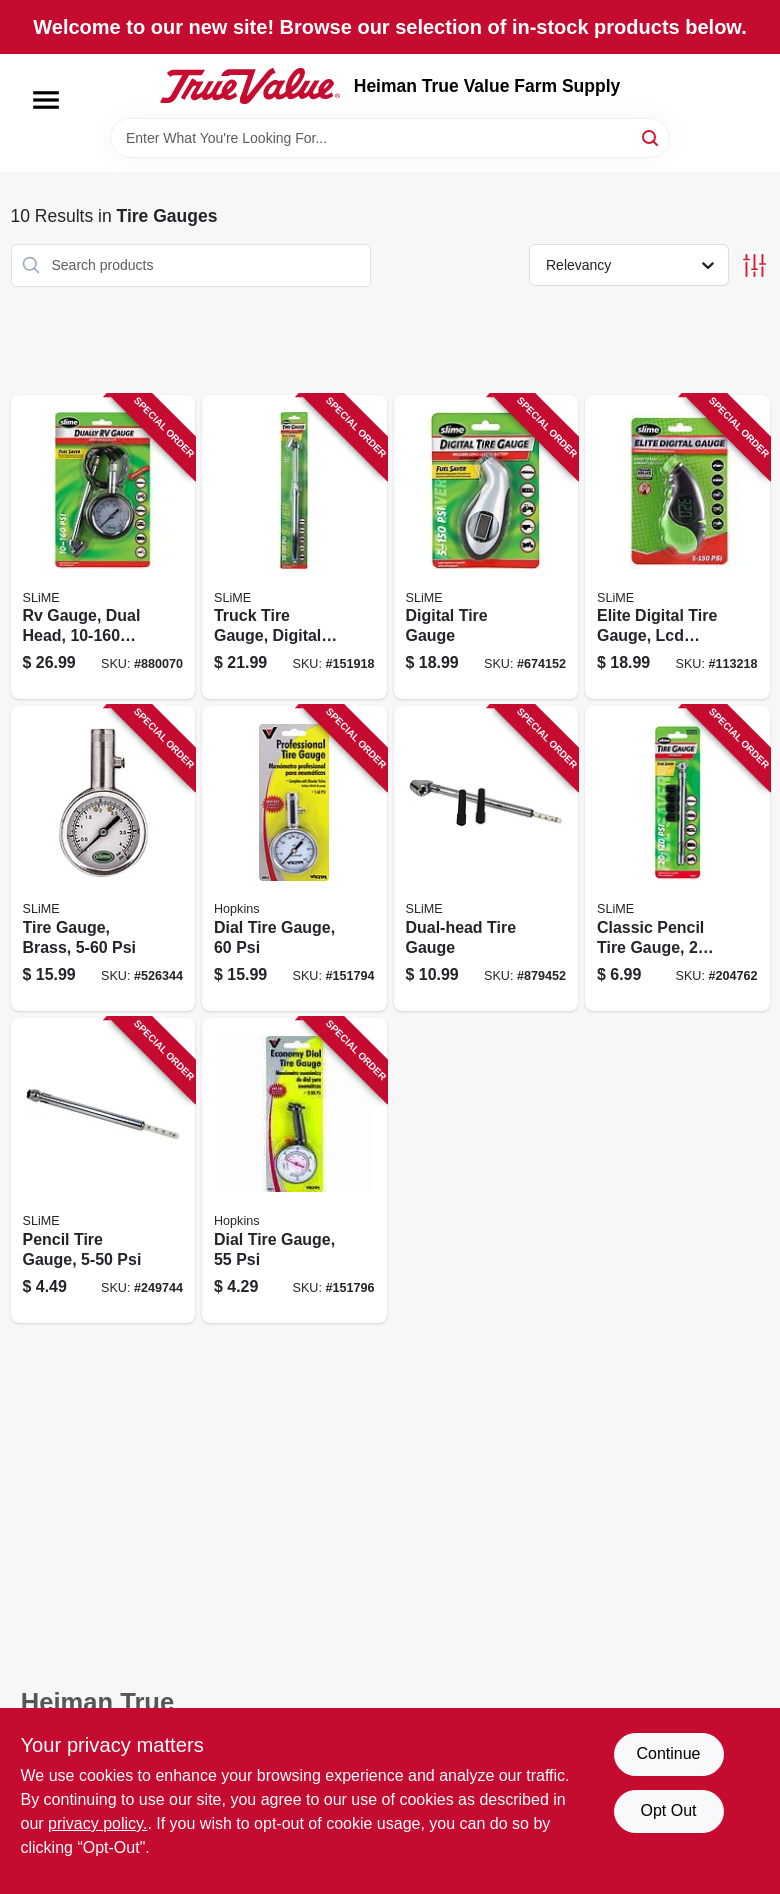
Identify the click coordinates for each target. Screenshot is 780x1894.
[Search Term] (390, 138)
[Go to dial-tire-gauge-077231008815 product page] (294, 858)
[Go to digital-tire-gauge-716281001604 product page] (486, 547)
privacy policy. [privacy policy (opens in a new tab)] (97, 1823)
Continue (668, 1753)
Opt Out (668, 1810)
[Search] (651, 136)
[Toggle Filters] (754, 265)
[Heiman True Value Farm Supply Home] (250, 86)
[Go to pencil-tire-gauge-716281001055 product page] (103, 1170)
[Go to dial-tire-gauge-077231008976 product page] (294, 1170)
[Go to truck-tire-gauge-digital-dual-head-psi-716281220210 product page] (294, 547)
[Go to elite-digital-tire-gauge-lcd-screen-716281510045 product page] (677, 547)
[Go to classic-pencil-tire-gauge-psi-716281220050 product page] (677, 858)
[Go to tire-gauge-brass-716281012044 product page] (103, 858)
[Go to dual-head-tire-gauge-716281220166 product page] (486, 858)
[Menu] (46, 100)
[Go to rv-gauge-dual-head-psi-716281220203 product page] (103, 547)
